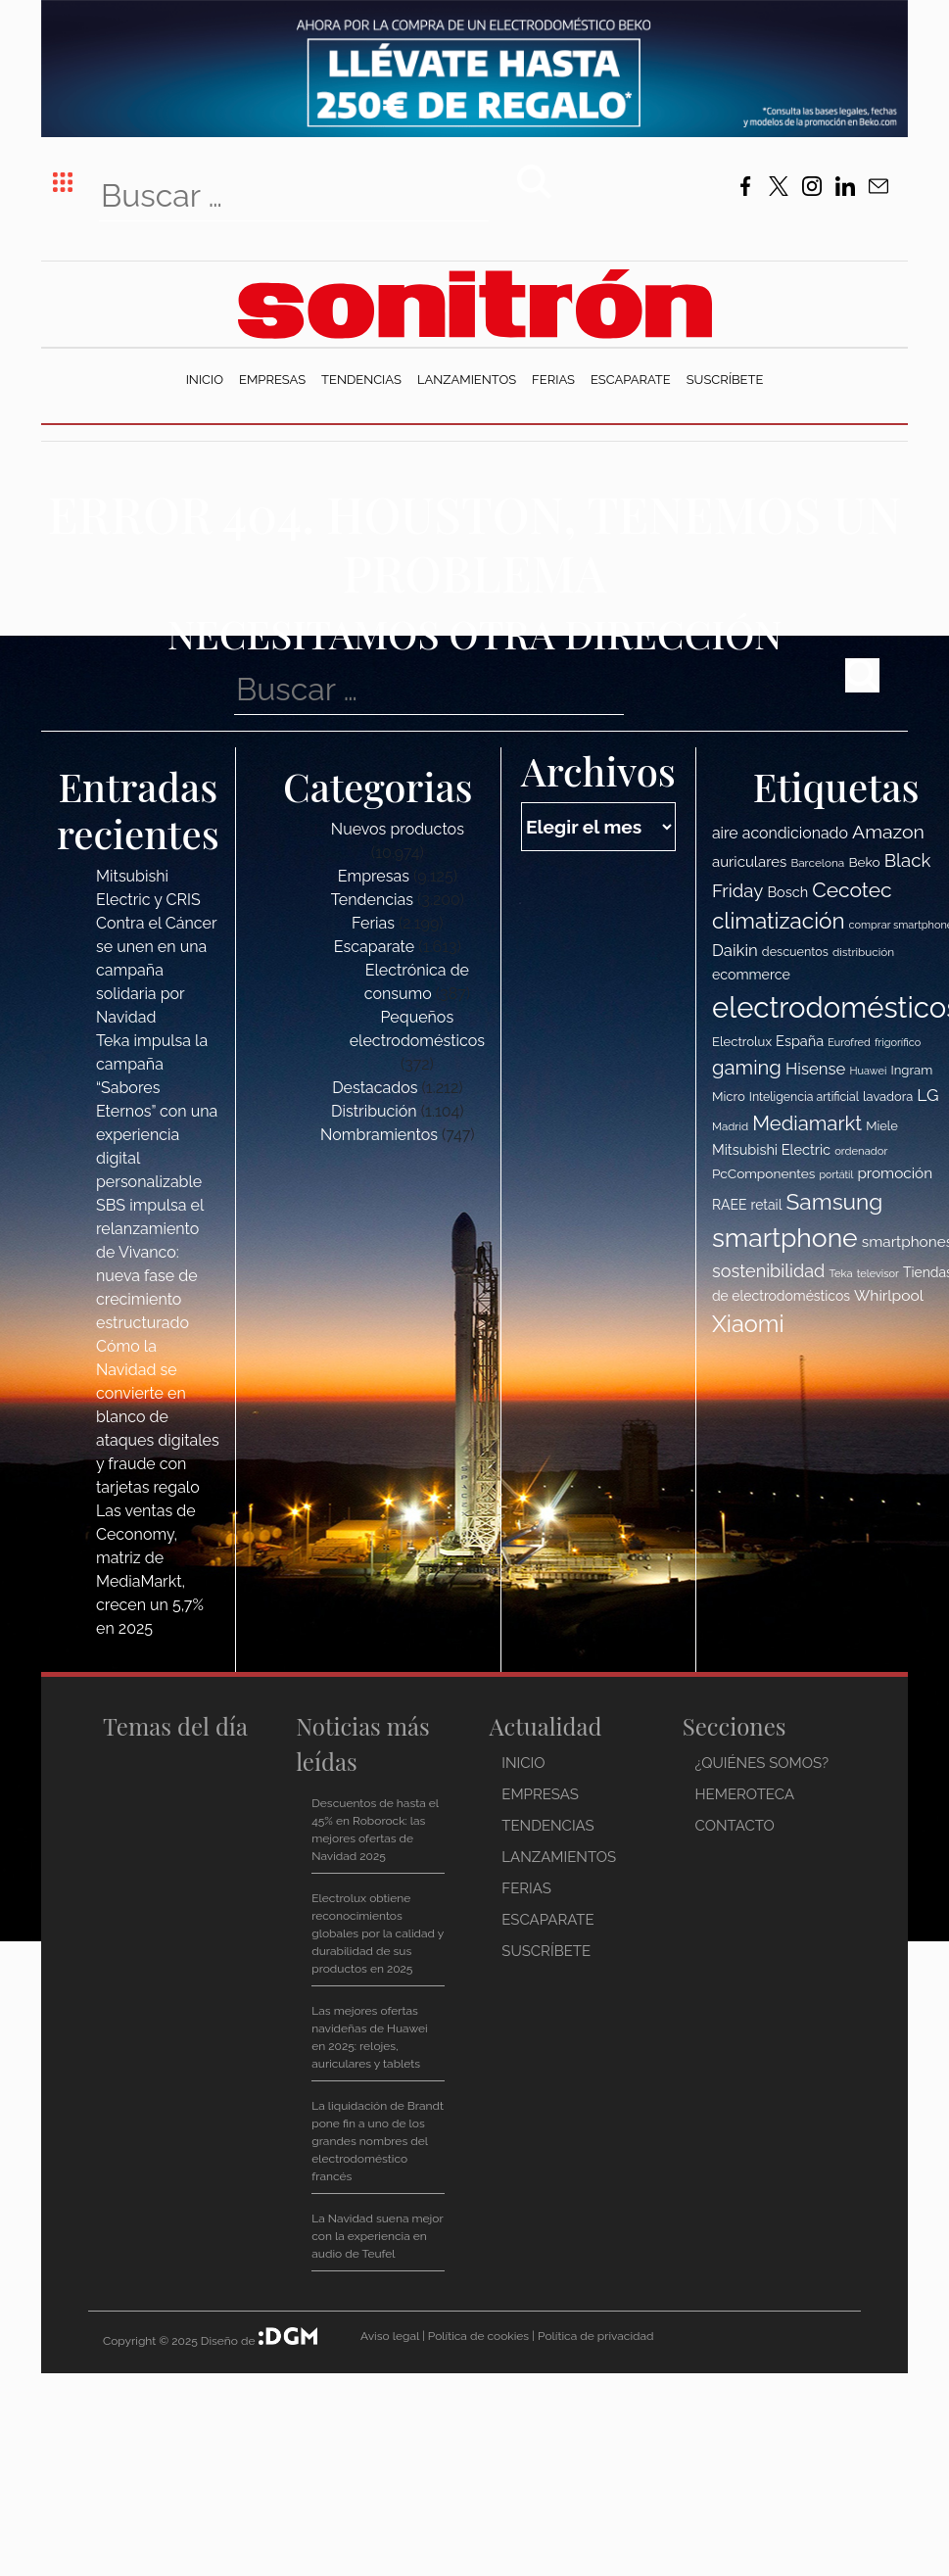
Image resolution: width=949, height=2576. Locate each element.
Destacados (374, 1087)
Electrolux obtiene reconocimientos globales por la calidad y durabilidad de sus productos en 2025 (377, 1933)
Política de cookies (478, 2336)
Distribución (374, 1111)
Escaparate (631, 379)
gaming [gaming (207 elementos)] (747, 1067)
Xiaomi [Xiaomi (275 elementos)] (748, 1324)
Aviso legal (389, 2336)
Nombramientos (379, 1134)
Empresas (272, 379)
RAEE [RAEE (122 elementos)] (729, 1205)
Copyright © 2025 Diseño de (181, 2341)
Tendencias (361, 379)
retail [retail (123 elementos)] (767, 1205)
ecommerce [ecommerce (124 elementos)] (751, 974)
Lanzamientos (466, 379)
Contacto (735, 1826)
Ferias (553, 379)
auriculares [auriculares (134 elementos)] (749, 862)
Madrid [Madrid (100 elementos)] (730, 1126)
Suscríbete (725, 379)
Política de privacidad (595, 2336)
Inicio (204, 379)
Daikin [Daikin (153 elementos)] (735, 950)
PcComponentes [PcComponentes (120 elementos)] (763, 1173)
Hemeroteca (745, 1794)
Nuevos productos (397, 829)
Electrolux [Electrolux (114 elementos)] (742, 1041)
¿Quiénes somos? (762, 1763)
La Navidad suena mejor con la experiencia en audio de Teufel (377, 2236)
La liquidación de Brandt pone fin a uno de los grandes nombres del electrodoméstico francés (377, 2141)
